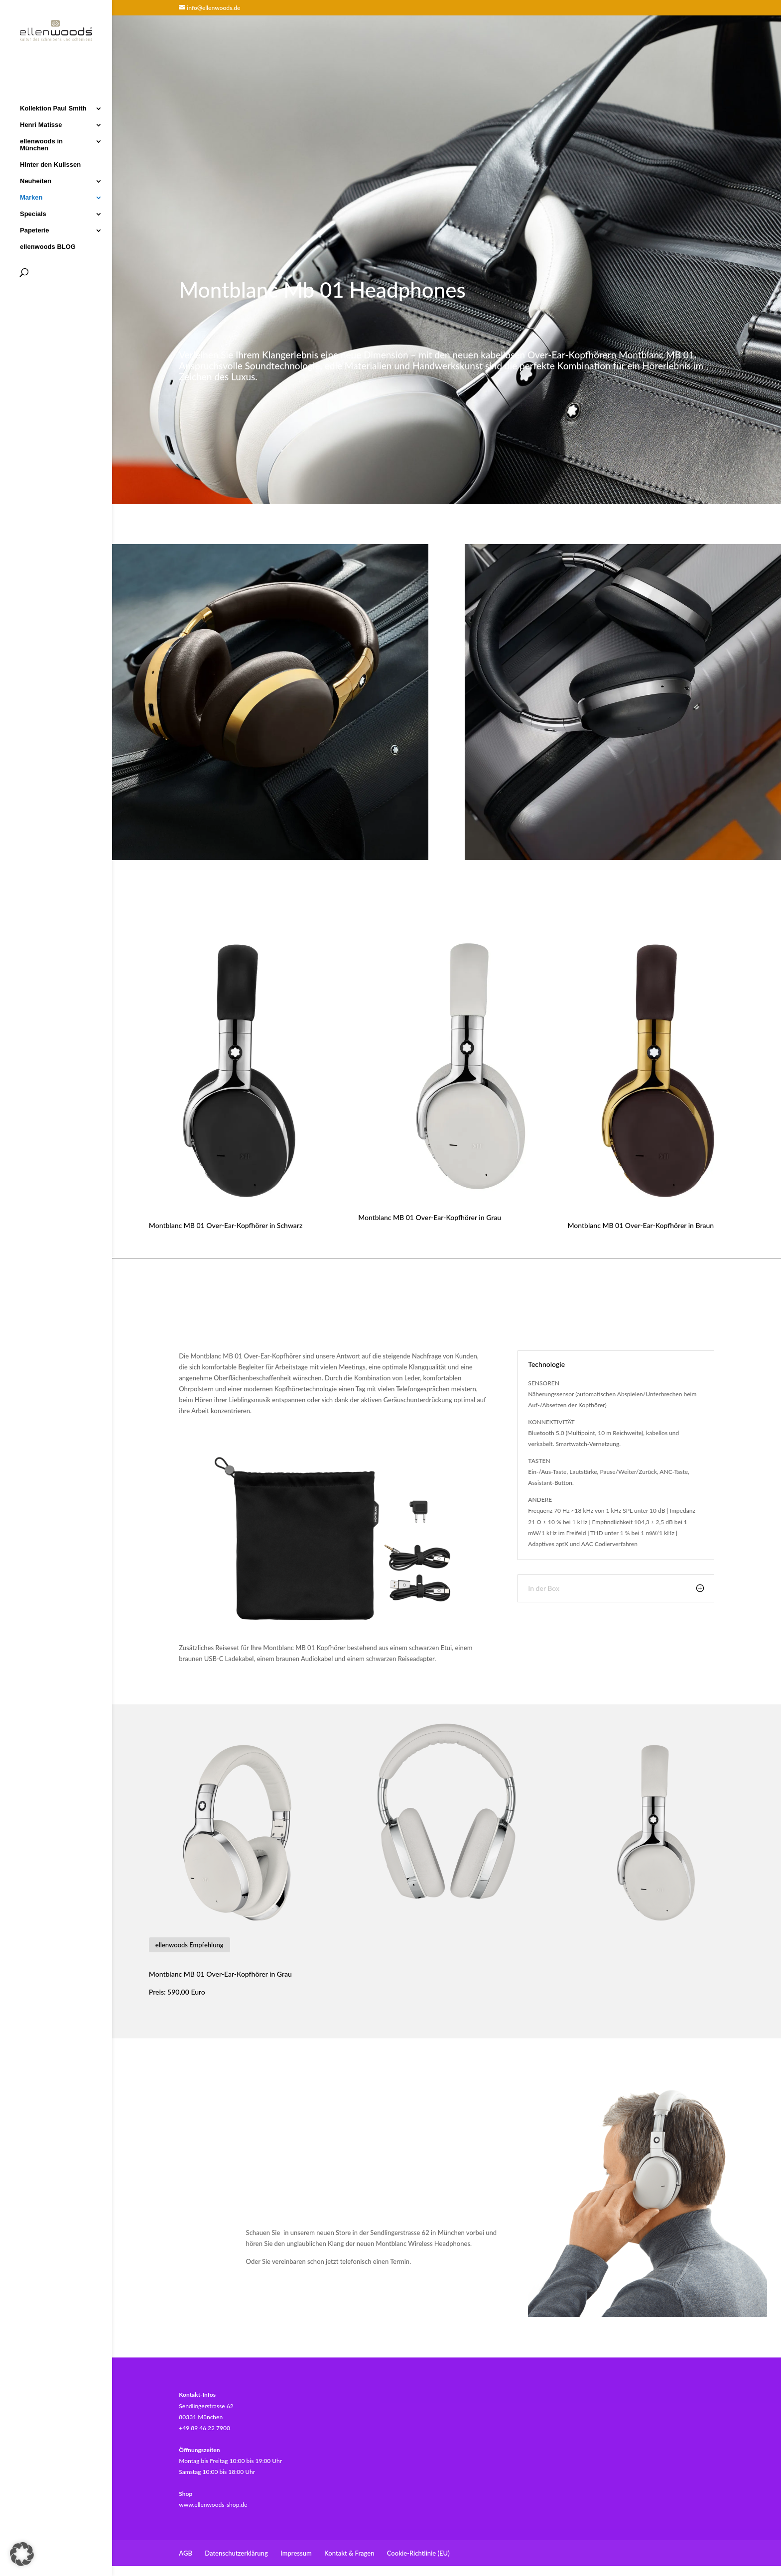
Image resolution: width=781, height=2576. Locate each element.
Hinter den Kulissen (50, 163)
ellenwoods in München (41, 144)
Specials (33, 213)
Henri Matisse (41, 123)
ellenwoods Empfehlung (189, 1945)
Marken (31, 196)
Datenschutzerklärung (236, 2553)
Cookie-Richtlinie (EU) (418, 2553)
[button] (22, 2554)
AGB (185, 2553)
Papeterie (34, 229)
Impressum (296, 2553)
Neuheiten (35, 180)
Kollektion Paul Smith (53, 107)
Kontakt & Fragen (349, 2553)
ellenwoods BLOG (48, 245)
